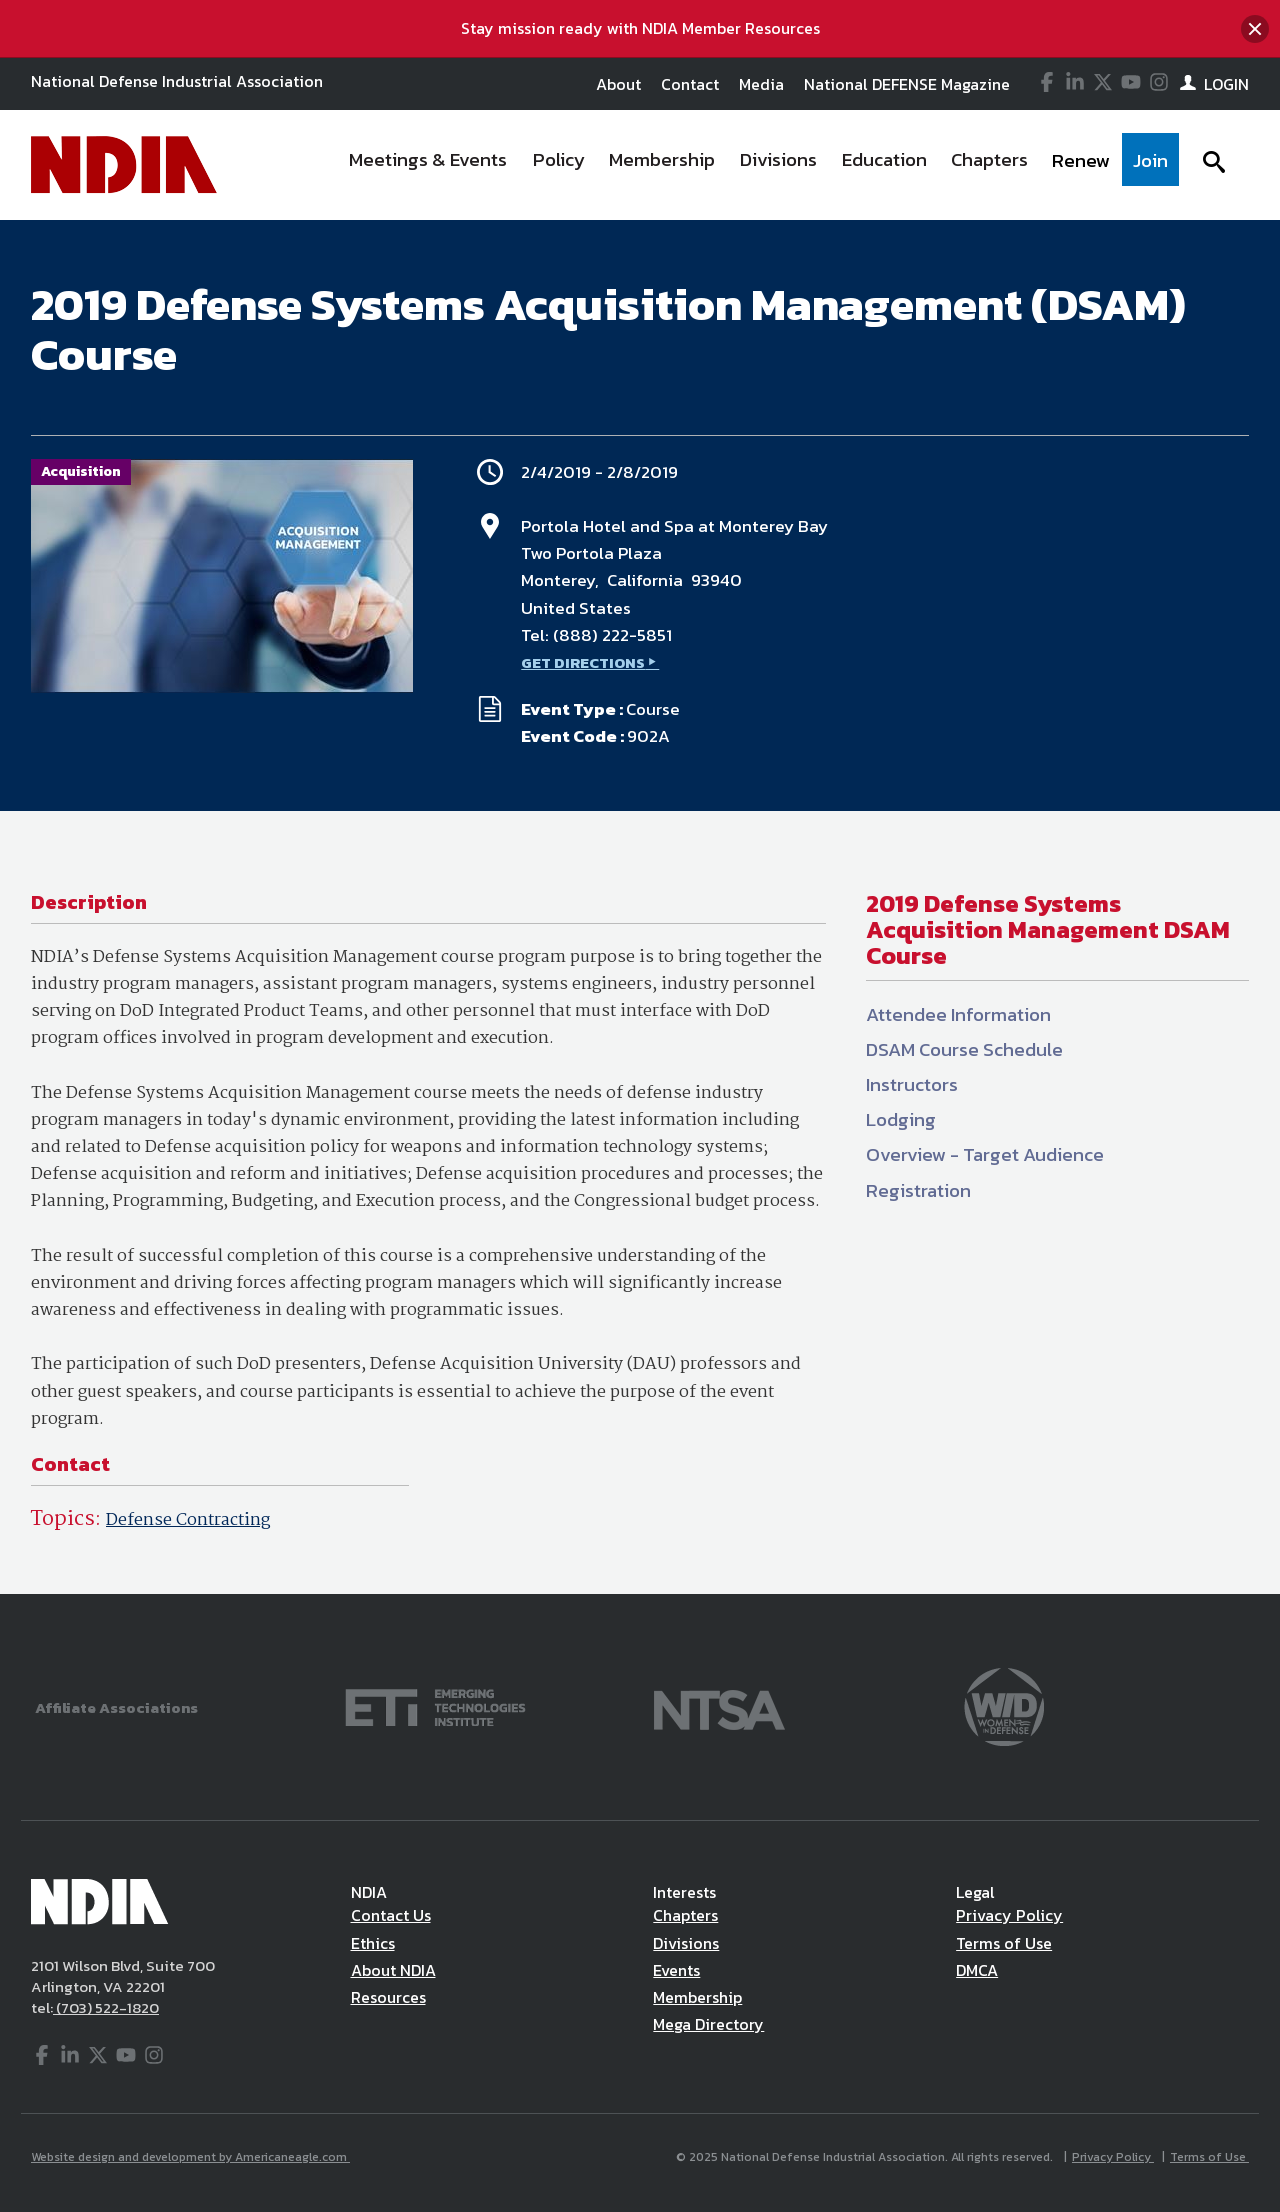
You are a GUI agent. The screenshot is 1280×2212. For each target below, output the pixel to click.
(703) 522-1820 (106, 2007)
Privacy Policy (1009, 1915)
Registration (918, 1190)
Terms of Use (1004, 1943)
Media (761, 84)
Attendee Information (958, 1014)
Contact (690, 84)
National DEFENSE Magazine (907, 84)
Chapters (685, 1915)
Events (676, 1970)
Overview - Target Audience (985, 1154)
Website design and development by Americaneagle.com (190, 2157)
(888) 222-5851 (612, 635)
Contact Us (391, 1915)
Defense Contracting (188, 1520)
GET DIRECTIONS (583, 662)
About (618, 84)
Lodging (901, 1119)
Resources (388, 1997)
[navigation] (758, 165)
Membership (697, 1997)
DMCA (977, 1970)
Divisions (686, 1943)
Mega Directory (708, 2024)
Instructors (912, 1084)
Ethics (373, 1943)
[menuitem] (429, 165)
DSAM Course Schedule (964, 1049)
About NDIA (393, 1970)
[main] (640, 907)
